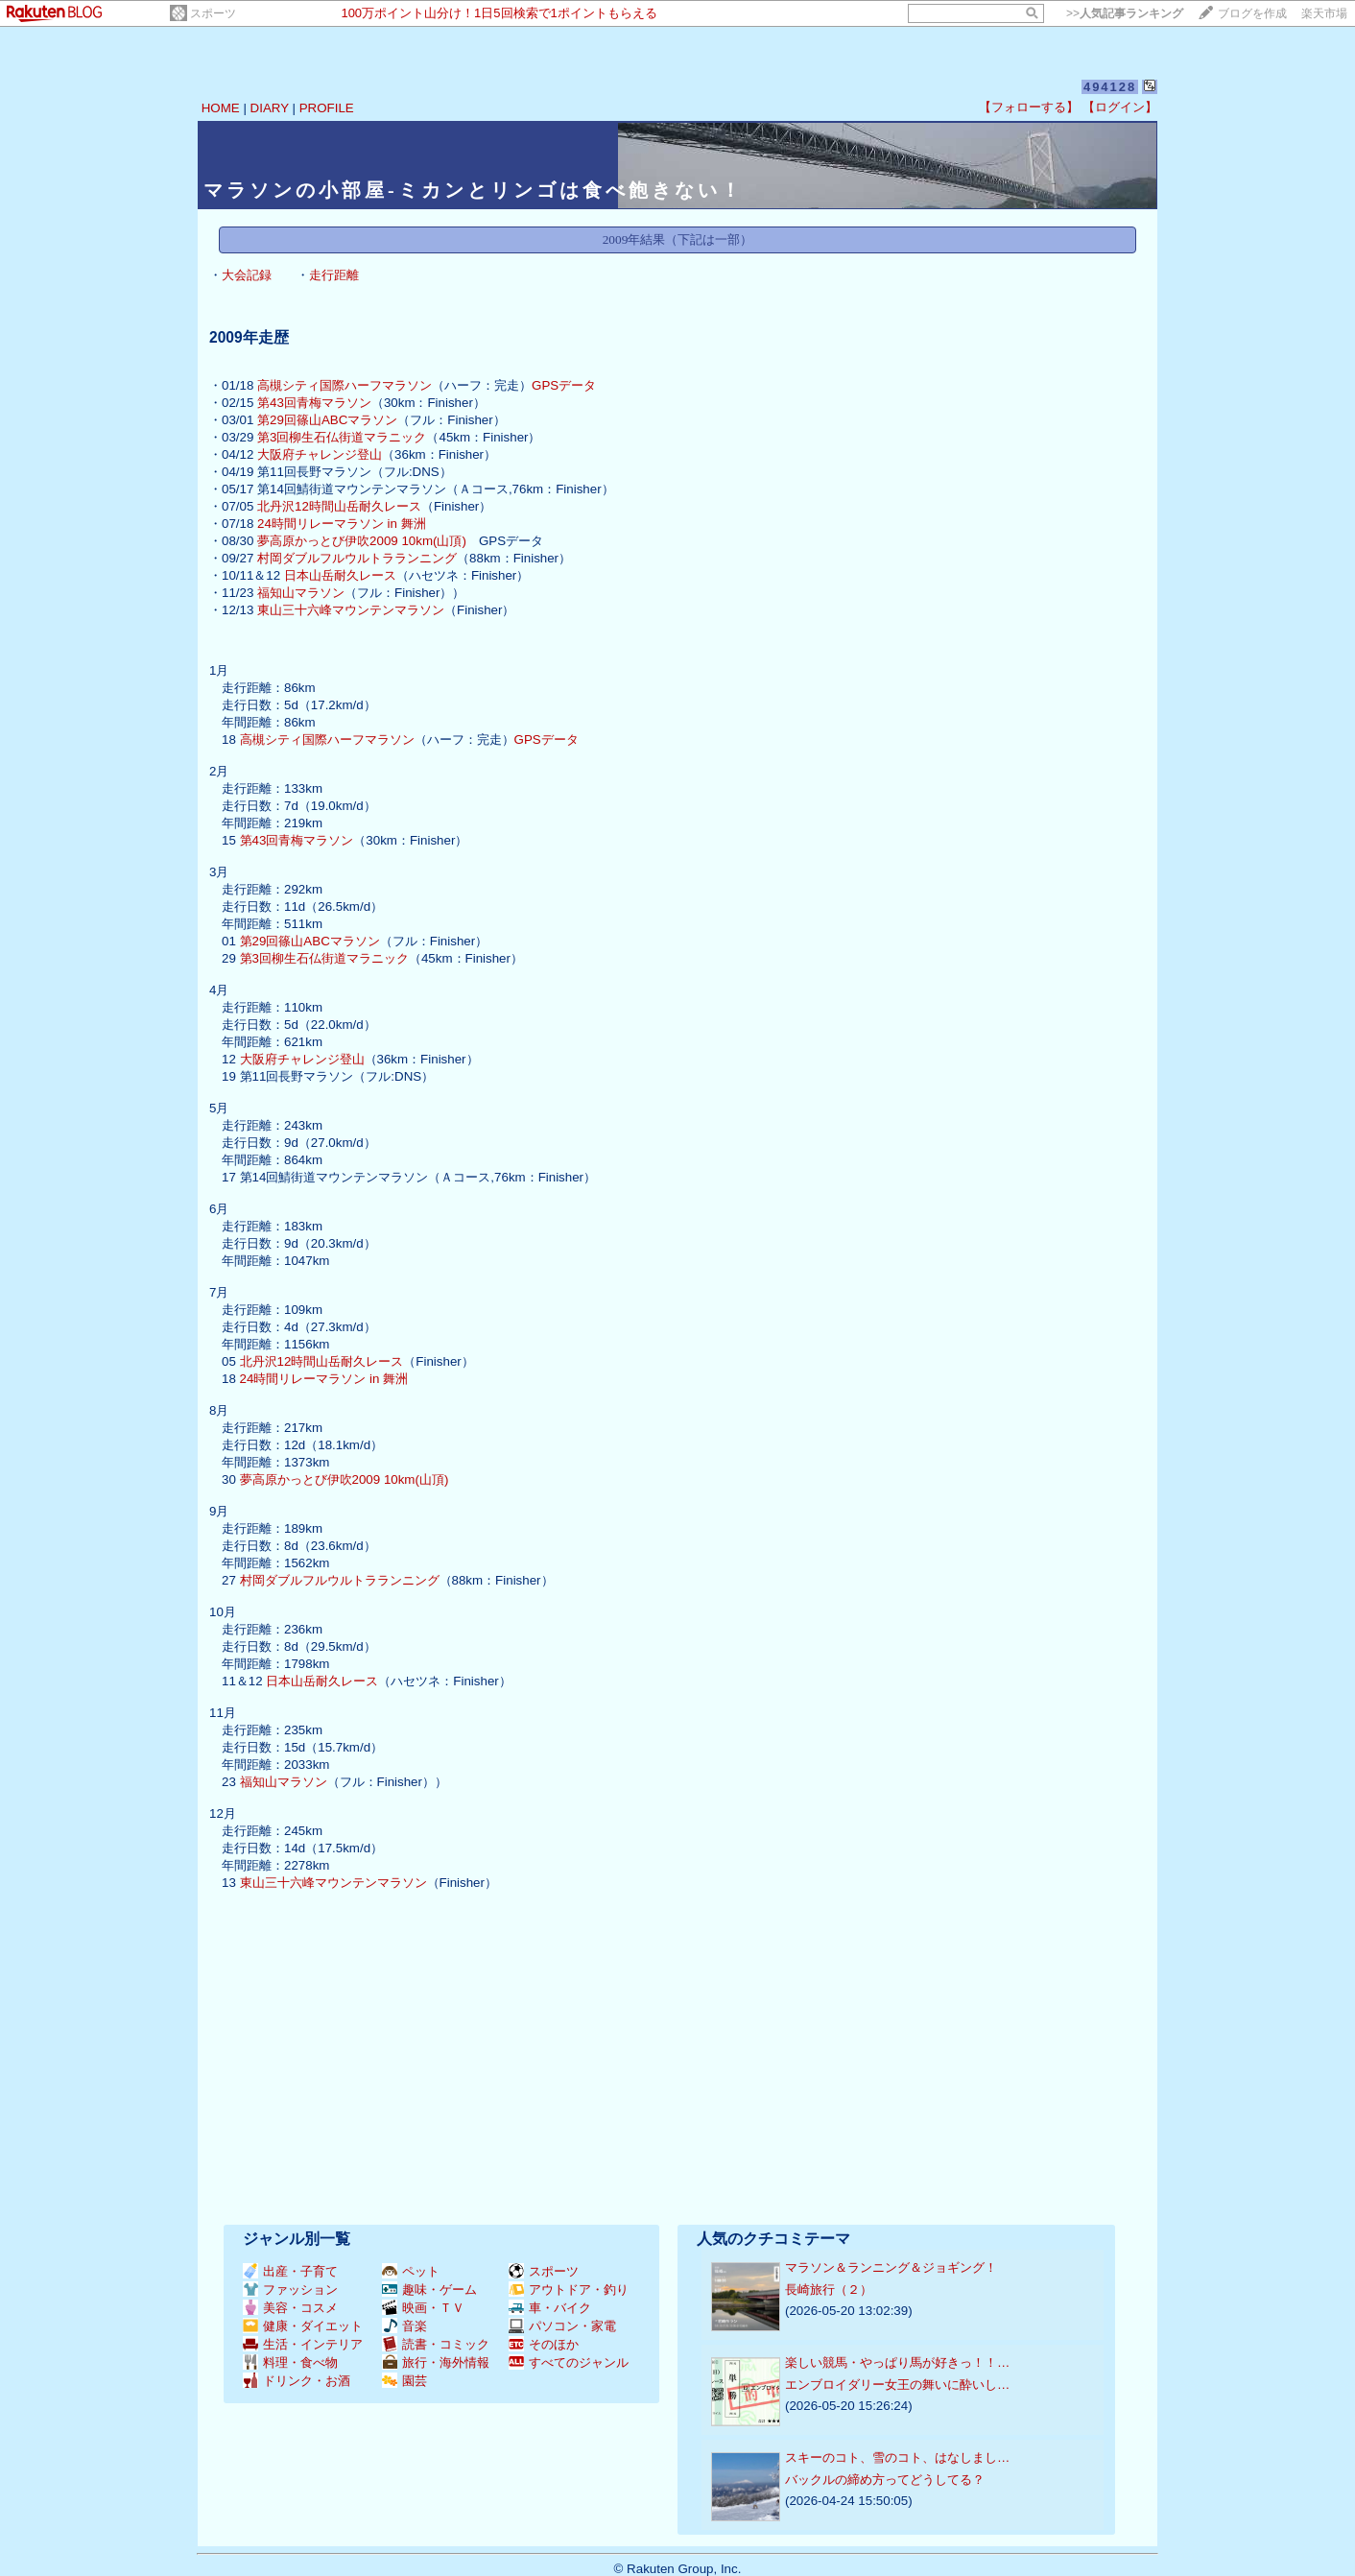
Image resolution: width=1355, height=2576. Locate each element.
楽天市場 (1324, 13)
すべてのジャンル (569, 2362)
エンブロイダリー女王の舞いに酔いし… (897, 2384)
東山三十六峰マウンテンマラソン (350, 610)
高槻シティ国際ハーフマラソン (344, 385)
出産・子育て (290, 2271)
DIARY (269, 108)
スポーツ (213, 13)
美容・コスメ (290, 2308)
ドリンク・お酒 (296, 2380)
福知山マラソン (301, 592)
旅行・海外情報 (435, 2362)
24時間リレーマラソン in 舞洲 (341, 523)
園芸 (404, 2380)
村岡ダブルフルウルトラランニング (357, 558)
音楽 (404, 2326)
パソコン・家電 (562, 2326)
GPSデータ (564, 385)
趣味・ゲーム (429, 2289)
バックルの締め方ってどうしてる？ (885, 2479)
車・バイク (550, 2308)
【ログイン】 (1119, 107)
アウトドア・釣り (569, 2289)
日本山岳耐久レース (340, 575)
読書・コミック (435, 2344)
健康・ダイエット (303, 2326)
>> (1124, 13)
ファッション (290, 2289)
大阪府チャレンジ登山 (319, 454)
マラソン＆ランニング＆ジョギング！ (891, 2267)
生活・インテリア (303, 2344)
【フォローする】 (1029, 107)
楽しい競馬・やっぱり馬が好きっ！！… (897, 2362)
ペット (411, 2271)
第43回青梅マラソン (314, 402)
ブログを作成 (1252, 13)
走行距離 (334, 275)
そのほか (544, 2344)
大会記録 (247, 275)
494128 (1109, 87)
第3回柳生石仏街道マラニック (341, 437)
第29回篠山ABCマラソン (327, 420)
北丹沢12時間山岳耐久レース (339, 506)
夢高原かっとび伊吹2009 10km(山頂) (361, 541)
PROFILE (326, 108)
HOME (221, 108)
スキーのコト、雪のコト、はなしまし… (897, 2457)
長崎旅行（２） (828, 2289)
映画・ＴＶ (423, 2308)
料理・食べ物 (290, 2362)
